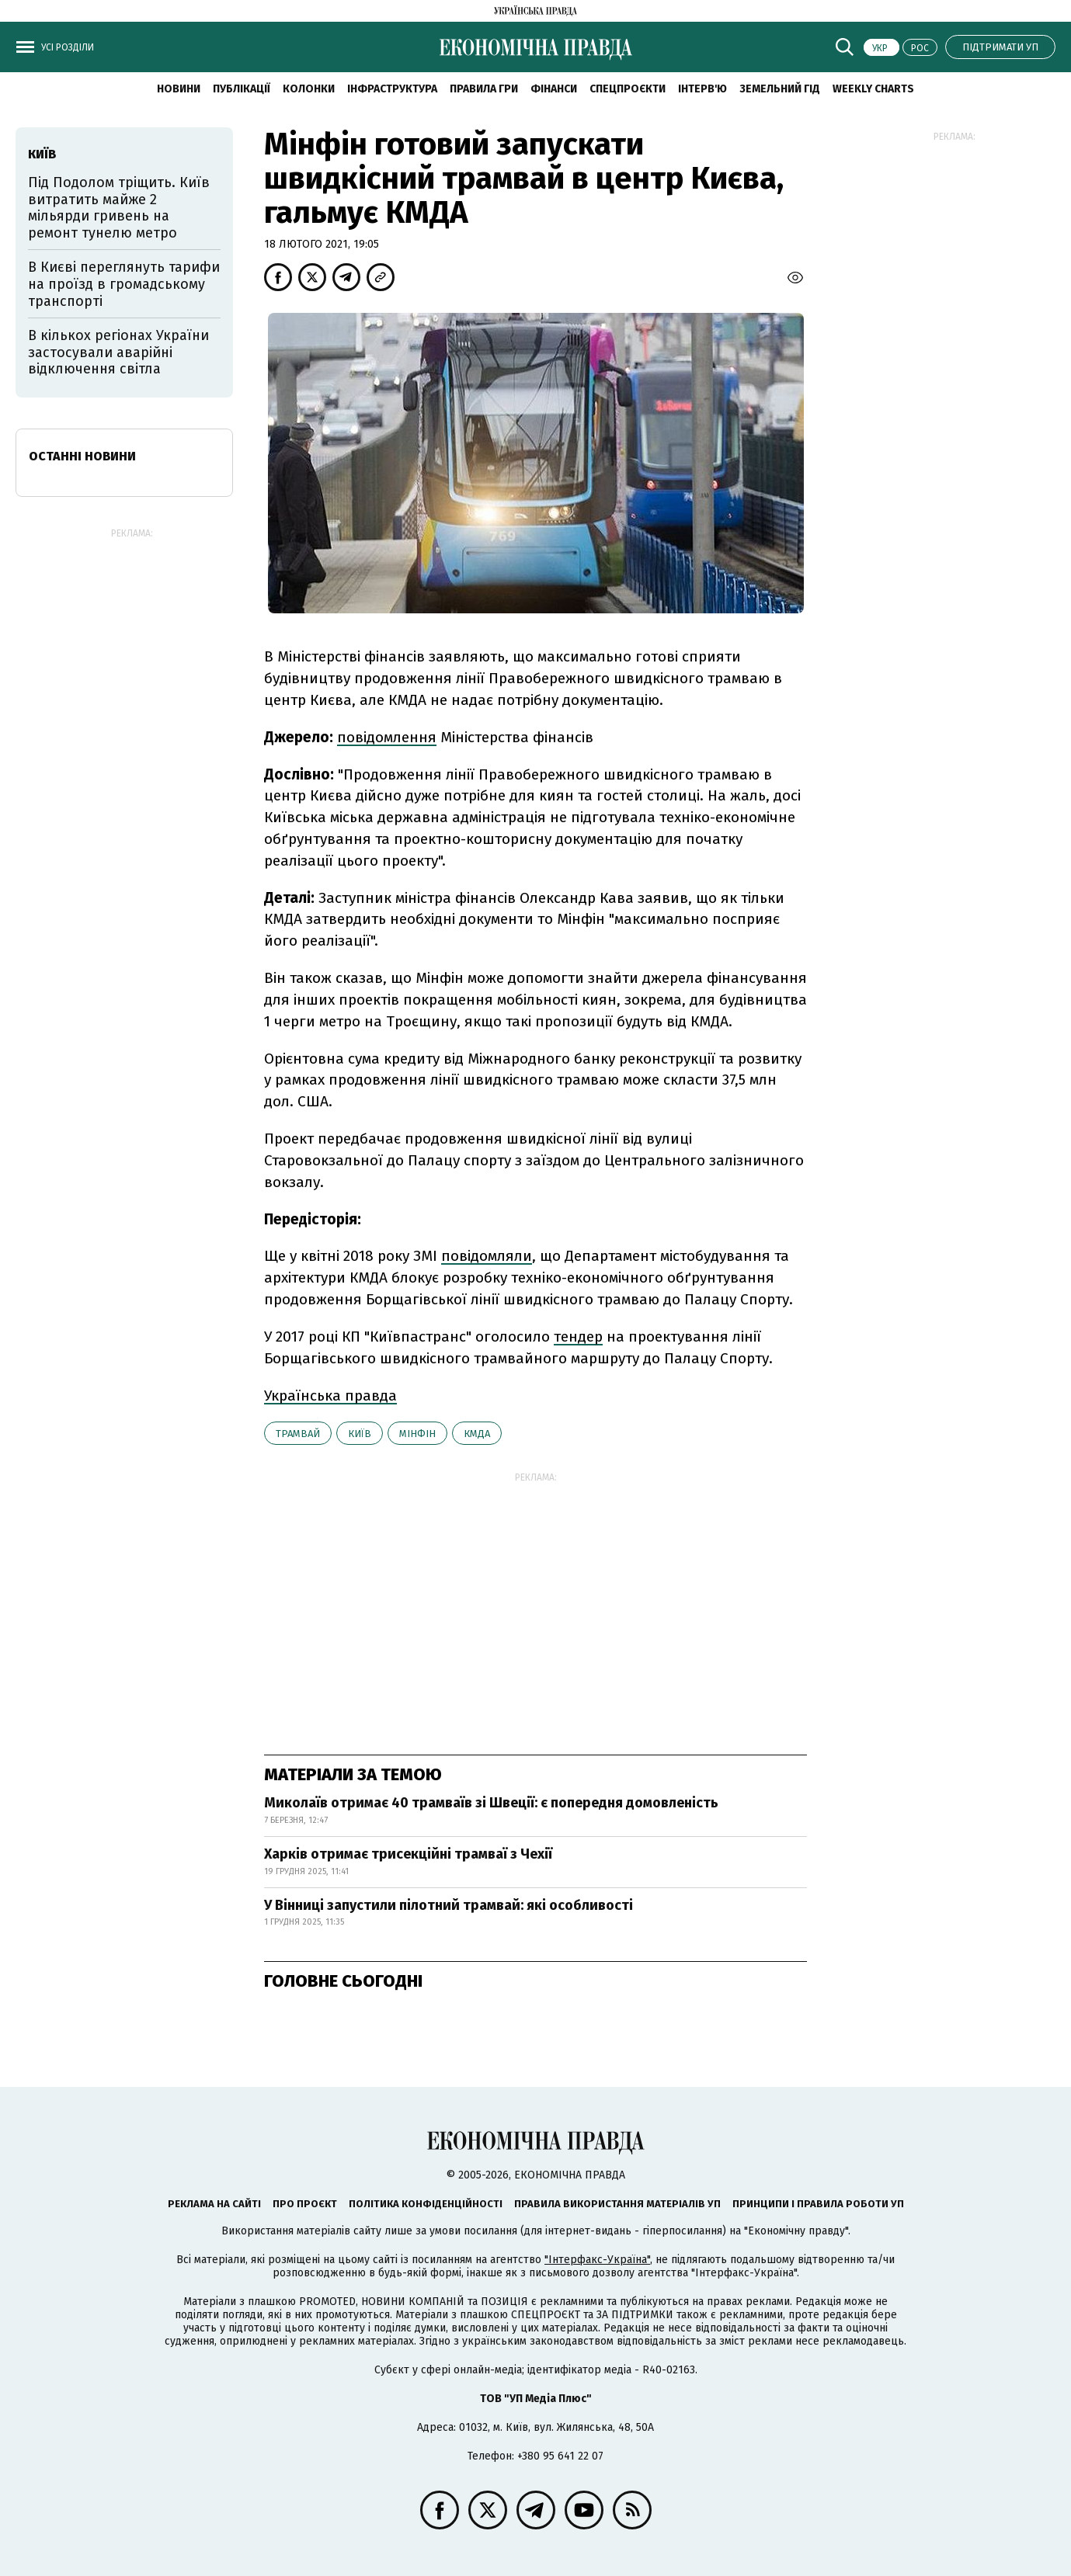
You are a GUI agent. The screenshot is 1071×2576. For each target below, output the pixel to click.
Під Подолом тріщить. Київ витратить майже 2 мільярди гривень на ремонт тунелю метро (119, 207)
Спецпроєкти (627, 88)
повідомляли (486, 1256)
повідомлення (386, 737)
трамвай (298, 1433)
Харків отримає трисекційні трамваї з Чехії (408, 1854)
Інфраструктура (392, 88)
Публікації (241, 88)
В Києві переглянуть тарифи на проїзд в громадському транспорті (124, 284)
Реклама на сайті (214, 2204)
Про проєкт (305, 2204)
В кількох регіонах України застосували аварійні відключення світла (118, 352)
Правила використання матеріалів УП (617, 2204)
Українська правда (330, 1395)
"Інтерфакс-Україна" (597, 2259)
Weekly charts (873, 88)
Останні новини (82, 456)
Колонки (309, 88)
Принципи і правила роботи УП (818, 2204)
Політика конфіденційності (425, 2204)
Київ (359, 1433)
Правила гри (484, 88)
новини (178, 88)
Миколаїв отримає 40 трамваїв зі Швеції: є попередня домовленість (491, 1802)
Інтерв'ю (702, 88)
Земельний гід (779, 88)
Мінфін (417, 1433)
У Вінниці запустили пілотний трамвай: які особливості (448, 1905)
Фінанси (553, 88)
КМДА (477, 1433)
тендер (578, 1336)
